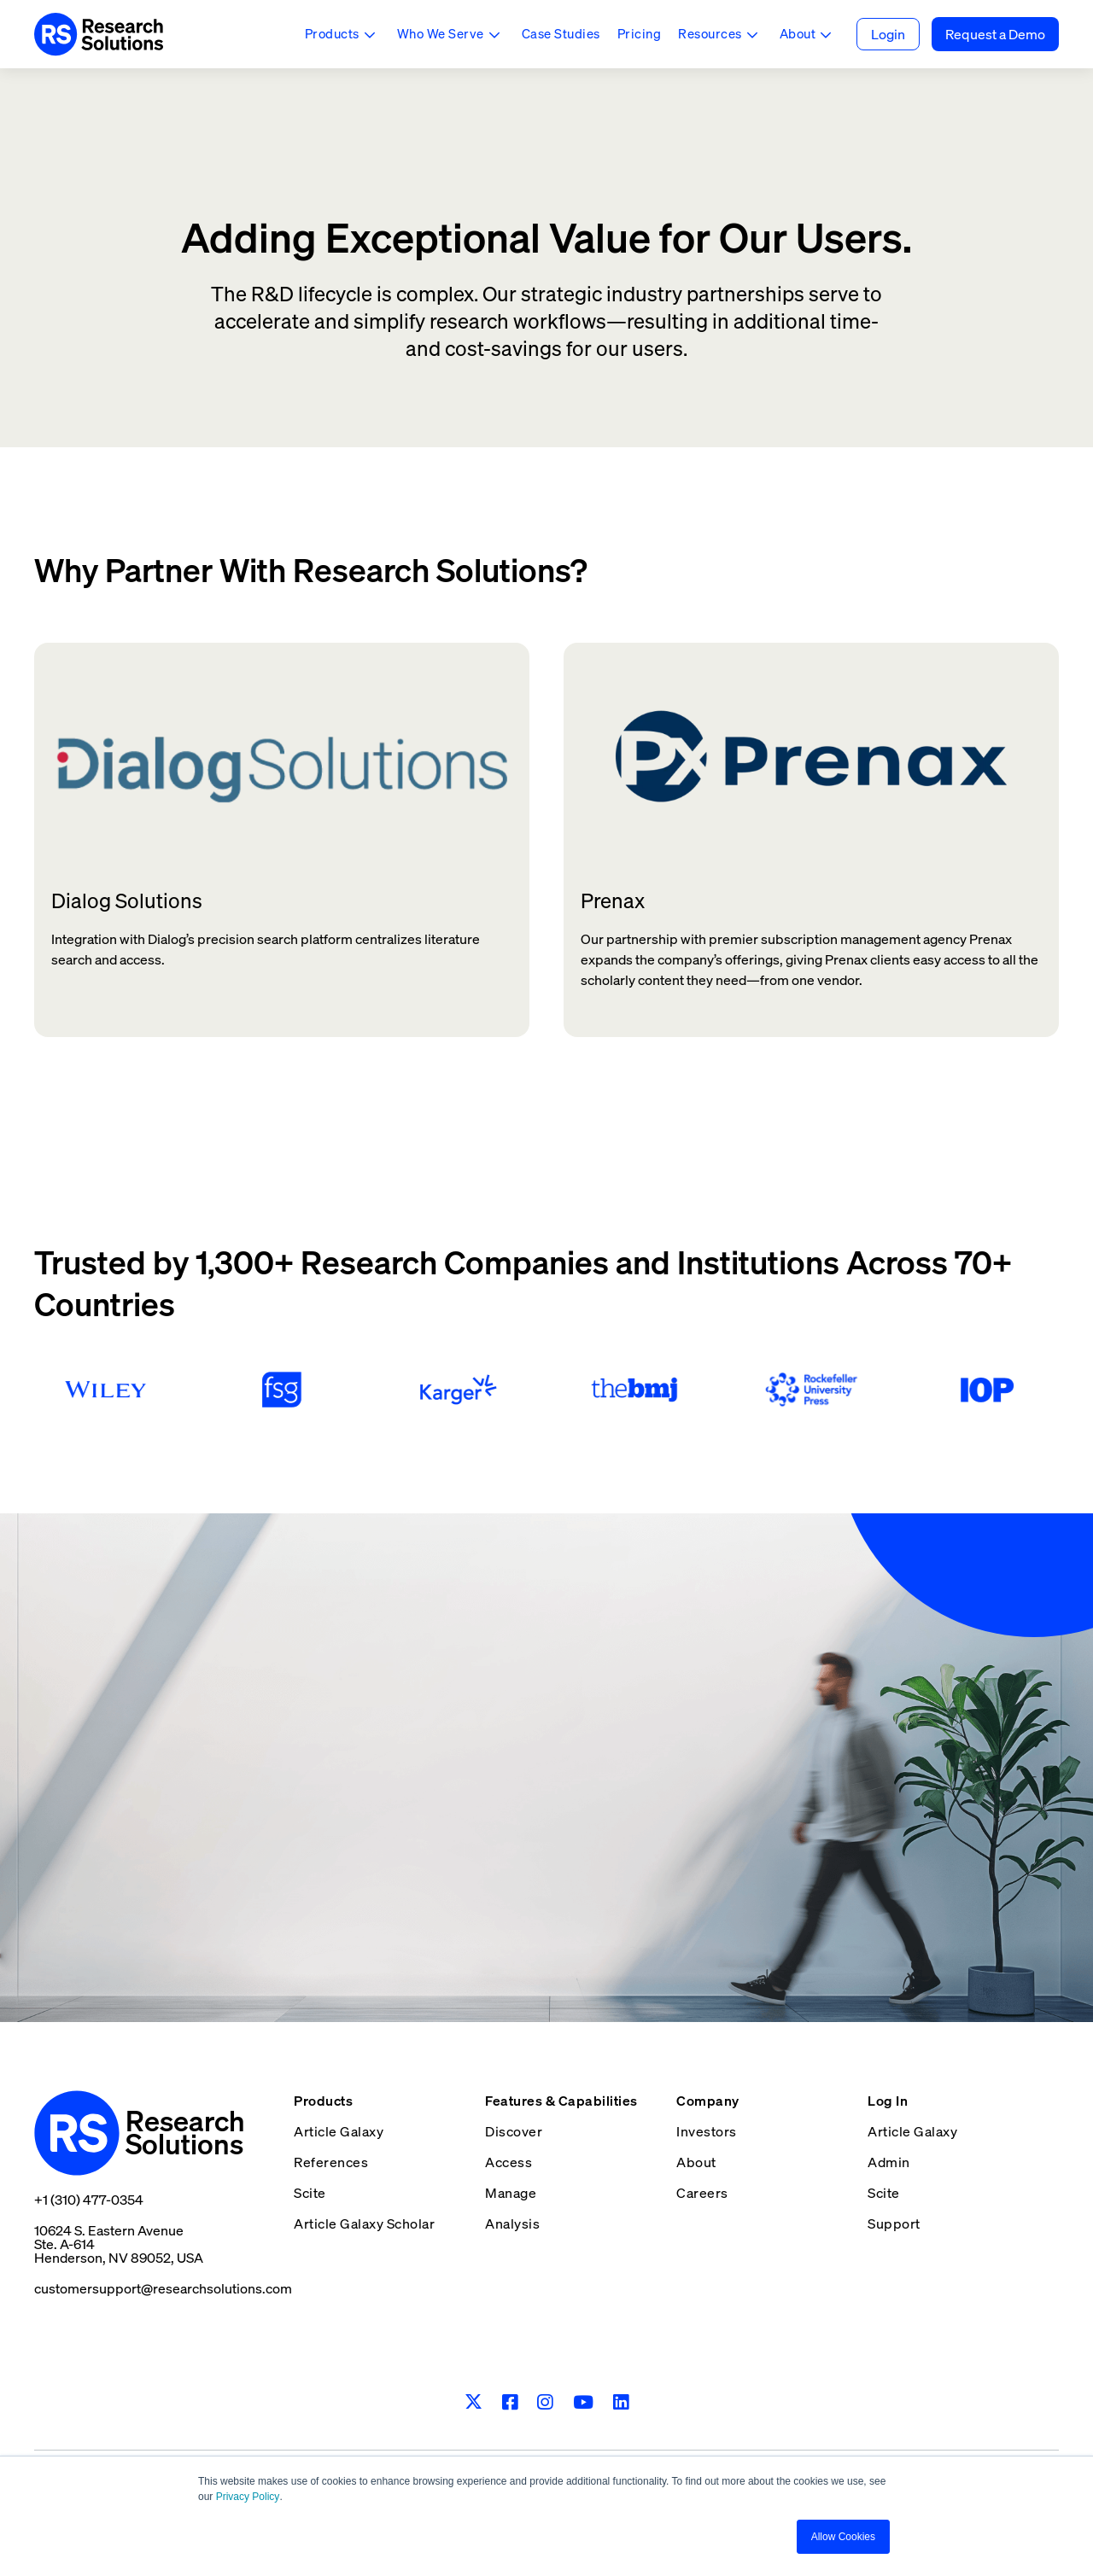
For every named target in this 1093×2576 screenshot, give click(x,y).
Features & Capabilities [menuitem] (561, 2100)
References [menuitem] (331, 2162)
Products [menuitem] (323, 2100)
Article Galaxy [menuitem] (338, 2131)
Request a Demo (995, 34)
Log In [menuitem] (888, 2100)
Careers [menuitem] (702, 2192)
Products (332, 33)
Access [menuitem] (508, 2162)
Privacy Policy (248, 2497)
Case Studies (561, 33)
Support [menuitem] (894, 2223)
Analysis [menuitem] (512, 2223)
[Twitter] (473, 2402)
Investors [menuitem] (706, 2131)
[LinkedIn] (621, 2402)
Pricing (639, 33)
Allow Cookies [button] (843, 2537)
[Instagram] (545, 2402)
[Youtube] (583, 2402)
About (798, 33)
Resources (710, 33)
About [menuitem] (696, 2162)
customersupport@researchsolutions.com (163, 2288)
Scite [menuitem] (310, 2192)
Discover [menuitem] (513, 2131)
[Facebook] (510, 2402)
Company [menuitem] (707, 2100)
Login (888, 34)
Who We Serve (440, 33)
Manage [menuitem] (510, 2192)
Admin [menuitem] (889, 2162)
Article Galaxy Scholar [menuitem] (364, 2223)
